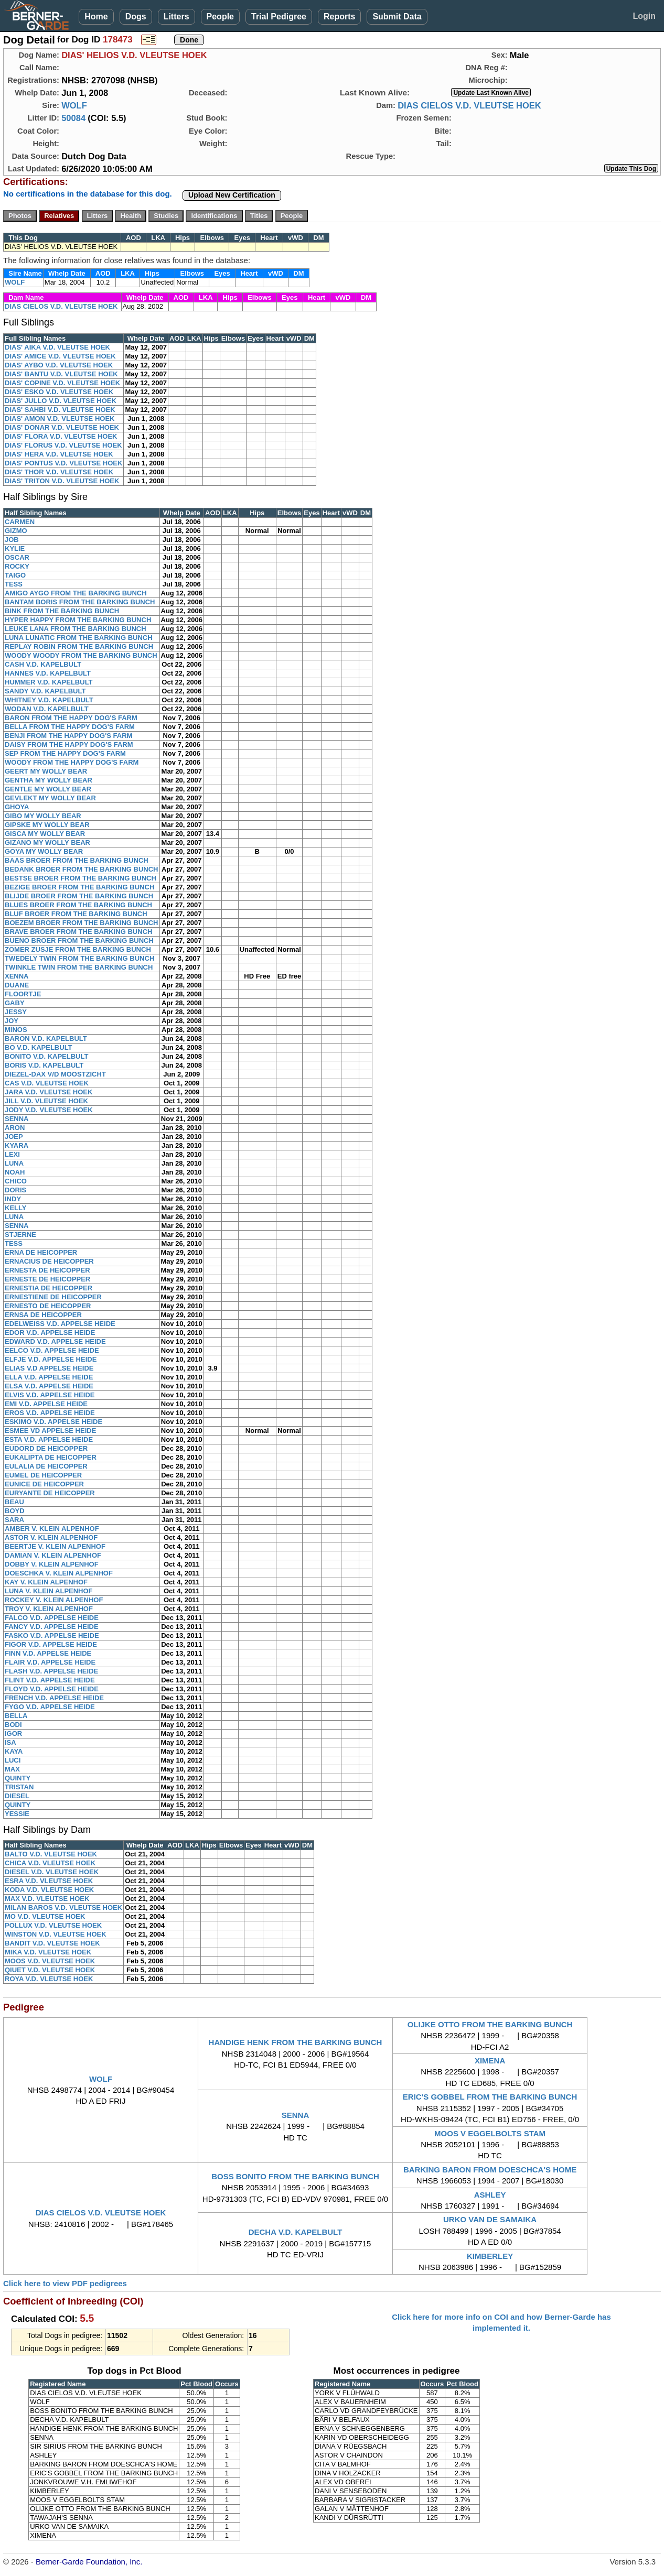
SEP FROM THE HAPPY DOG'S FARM (65, 753)
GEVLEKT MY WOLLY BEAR (50, 798)
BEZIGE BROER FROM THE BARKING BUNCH (79, 887)
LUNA (14, 1163)
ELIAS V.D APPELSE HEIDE (49, 1368)
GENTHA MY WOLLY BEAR (48, 780)
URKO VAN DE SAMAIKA (490, 2219)
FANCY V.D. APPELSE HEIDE (52, 1627)
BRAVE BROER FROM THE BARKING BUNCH (78, 932)
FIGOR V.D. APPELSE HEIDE (51, 1644)
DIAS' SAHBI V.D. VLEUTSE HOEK (60, 410)
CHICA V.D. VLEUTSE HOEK (50, 1863)
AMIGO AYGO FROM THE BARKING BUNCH (76, 593)
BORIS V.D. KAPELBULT (44, 1065)
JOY (11, 1021)
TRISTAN (19, 1787)
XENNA (17, 976)
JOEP (14, 1136)
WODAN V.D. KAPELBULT (47, 709)
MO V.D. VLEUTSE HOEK (45, 1916)
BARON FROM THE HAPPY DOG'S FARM (71, 718)
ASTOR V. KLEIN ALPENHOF (51, 1537)
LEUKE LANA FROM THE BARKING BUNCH (75, 629)
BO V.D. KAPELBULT (38, 1047)
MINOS (16, 1030)
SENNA (17, 1119)
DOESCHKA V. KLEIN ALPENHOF (59, 1573)
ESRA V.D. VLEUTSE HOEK (49, 1881)
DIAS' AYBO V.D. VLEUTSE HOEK (59, 365)
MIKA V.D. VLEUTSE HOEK (48, 1952)
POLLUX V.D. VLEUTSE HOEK (53, 1925)
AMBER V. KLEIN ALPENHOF (52, 1528)
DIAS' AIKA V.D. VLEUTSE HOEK (57, 347)
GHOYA (17, 807)
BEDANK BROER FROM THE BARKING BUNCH (81, 869)
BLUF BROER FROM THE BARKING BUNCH (76, 914)
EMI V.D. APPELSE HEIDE (46, 1404)
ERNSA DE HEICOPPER (43, 1315)
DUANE (17, 985)
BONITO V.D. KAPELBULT (46, 1056)
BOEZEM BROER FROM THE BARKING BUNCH (81, 923)
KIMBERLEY (490, 2256)
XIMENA (490, 2060)
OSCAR (17, 557)
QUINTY (17, 1778)
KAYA (14, 1751)
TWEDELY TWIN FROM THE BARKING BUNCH (79, 958)
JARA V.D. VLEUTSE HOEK (48, 1092)
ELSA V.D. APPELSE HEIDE (49, 1386)
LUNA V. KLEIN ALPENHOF (49, 1591)
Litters (176, 16)
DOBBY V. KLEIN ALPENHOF (52, 1564)
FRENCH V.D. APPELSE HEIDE (54, 1698)
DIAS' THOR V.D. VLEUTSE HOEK (59, 472)
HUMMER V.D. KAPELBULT (49, 682)
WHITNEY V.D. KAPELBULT (49, 700)
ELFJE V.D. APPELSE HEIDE (51, 1359)
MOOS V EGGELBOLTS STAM (489, 2133)
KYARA (16, 1145)
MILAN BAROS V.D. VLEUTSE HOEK (63, 1907)
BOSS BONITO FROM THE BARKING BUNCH (295, 2176)
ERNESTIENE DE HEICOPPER (53, 1297)
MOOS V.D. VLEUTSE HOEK (50, 1961)
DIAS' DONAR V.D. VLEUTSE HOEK (62, 427)
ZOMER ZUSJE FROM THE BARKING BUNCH (78, 949)
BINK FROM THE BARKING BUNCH (62, 611)
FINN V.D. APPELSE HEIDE (48, 1653)
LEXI (12, 1154)
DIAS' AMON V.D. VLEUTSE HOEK (59, 418)
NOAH (15, 1172)
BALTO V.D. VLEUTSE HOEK (51, 1854)
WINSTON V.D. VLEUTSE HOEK (55, 1934)
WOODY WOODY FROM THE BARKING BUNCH (81, 655)
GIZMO (16, 531)
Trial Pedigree (278, 16)
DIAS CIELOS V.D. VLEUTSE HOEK (469, 105)
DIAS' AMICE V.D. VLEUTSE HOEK (60, 356)
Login (644, 16)
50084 (73, 118)
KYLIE (15, 548)
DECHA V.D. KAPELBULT (295, 2231)
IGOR (13, 1733)
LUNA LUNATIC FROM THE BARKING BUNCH (79, 638)
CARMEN (20, 522)
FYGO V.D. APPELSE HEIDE (50, 1707)
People (220, 16)
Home (96, 16)
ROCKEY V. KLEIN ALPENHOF (54, 1600)
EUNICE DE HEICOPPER (44, 1484)
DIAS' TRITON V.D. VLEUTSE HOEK (62, 481)
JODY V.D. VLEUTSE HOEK (49, 1110)
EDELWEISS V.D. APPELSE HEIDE (60, 1324)
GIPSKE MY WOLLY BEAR (47, 825)
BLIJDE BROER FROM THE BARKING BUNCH (79, 896)
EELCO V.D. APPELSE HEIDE (52, 1350)
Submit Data (396, 16)
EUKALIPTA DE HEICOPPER (51, 1457)
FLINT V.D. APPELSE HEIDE (50, 1680)
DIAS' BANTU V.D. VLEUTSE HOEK (61, 374)
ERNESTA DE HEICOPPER (47, 1270)
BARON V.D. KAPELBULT (46, 1038)
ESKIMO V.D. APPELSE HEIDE (53, 1422)
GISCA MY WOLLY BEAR (45, 834)
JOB (12, 540)
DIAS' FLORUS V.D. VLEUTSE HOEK (63, 445)
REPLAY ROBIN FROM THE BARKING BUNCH (79, 646)
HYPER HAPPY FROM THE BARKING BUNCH (78, 620)
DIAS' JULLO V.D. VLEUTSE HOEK (60, 401)
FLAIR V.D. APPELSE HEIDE (50, 1662)
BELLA (16, 1716)
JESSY (16, 1012)
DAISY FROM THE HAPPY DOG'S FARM (69, 744)
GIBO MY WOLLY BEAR (43, 816)
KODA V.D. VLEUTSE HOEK (49, 1890)
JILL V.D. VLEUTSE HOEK (46, 1101)
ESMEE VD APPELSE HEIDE (50, 1430)
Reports (339, 16)
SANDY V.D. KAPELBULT (45, 691)
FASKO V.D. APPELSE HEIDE (52, 1635)
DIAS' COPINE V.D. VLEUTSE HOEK (62, 383)
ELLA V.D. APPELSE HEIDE (49, 1377)
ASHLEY (490, 2194)
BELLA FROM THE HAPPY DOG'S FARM (70, 727)
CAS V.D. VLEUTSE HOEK (47, 1083)
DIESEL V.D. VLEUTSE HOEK (52, 1872)
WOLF (74, 105)
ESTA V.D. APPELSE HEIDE (49, 1439)
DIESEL (17, 1796)
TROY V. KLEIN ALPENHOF (49, 1609)
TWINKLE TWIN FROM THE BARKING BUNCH (79, 967)
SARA (14, 1520)
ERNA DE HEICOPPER (41, 1252)
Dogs (135, 16)
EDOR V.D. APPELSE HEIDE (50, 1332)
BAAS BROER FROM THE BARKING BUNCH (76, 860)
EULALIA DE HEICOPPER (46, 1466)
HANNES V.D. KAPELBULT (48, 673)
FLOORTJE (23, 994)
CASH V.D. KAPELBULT (43, 664)
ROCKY (17, 566)
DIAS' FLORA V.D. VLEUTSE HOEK (61, 436)
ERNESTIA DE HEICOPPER (48, 1288)
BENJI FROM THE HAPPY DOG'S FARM (68, 736)
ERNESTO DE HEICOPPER (48, 1306)
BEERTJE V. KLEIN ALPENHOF (55, 1546)
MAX (12, 1769)
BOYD (15, 1511)
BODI (13, 1725)
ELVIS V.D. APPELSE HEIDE (49, 1395)
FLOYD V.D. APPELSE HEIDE (52, 1689)
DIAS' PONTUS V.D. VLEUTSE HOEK (63, 463)
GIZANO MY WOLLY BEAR (47, 842)
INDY (13, 1199)
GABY (15, 1003)
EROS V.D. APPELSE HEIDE (50, 1413)
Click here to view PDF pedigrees (65, 2283)
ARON (15, 1128)
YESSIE (17, 1814)
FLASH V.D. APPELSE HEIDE (51, 1671)
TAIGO (15, 575)
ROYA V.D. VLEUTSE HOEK (49, 1979)
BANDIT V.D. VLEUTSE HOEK (52, 1943)
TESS (14, 584)
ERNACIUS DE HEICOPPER (49, 1261)
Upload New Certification (231, 195)
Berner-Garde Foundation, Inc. (89, 2561)
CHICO (16, 1181)
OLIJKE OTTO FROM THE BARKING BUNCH (490, 2024)
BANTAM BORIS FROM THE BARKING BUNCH (80, 602)
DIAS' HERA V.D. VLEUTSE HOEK (59, 454)
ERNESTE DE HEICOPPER (47, 1279)
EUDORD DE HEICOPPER (46, 1448)
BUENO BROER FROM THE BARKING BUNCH (79, 940)
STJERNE (20, 1234)
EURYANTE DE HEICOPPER (50, 1493)
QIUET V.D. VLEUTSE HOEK (50, 1970)
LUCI (12, 1760)
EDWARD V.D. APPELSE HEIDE (55, 1341)
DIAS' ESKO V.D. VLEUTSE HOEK (59, 392)
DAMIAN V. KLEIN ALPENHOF (53, 1555)
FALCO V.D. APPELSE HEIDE (52, 1618)
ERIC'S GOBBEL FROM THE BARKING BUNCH (490, 2096)
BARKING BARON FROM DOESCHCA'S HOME (489, 2169)
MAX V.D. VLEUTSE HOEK (47, 1899)
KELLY (15, 1208)
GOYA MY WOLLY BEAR (44, 851)
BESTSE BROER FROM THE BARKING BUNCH (80, 878)
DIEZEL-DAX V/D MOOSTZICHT (55, 1074)
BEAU (14, 1502)
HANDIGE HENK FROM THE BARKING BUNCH (295, 2042)
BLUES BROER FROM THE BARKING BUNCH (78, 905)
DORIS (15, 1190)
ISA (10, 1742)
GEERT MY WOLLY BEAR (46, 771)
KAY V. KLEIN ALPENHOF (46, 1582)
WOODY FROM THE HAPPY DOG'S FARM (71, 762)
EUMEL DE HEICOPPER (43, 1475)
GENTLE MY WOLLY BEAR (48, 789)
